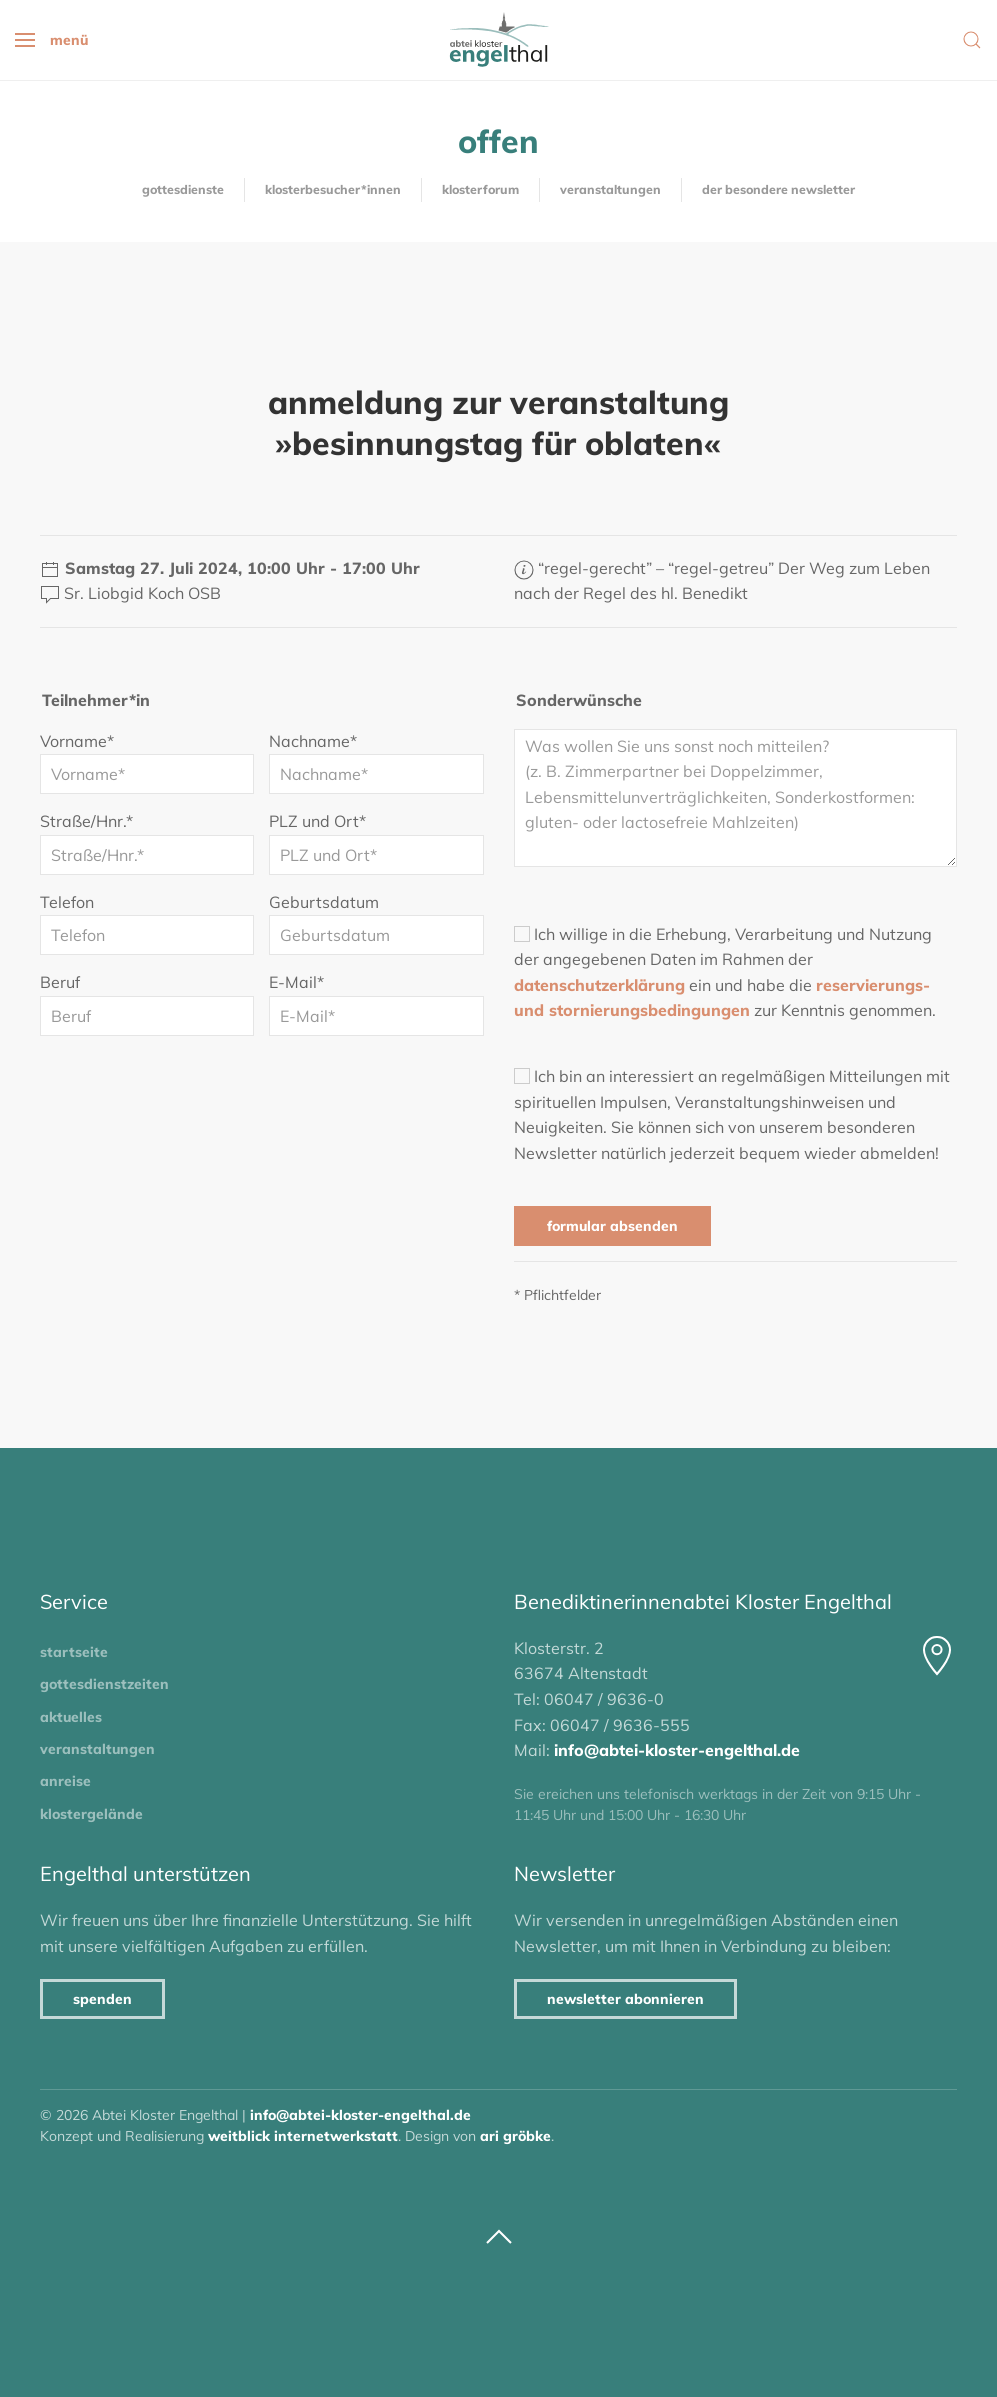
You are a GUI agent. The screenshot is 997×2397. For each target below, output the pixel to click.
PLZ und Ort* (317, 821)
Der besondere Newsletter (778, 189)
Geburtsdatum (324, 902)
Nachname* (313, 741)
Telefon (67, 902)
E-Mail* (296, 982)
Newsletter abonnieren (625, 1999)
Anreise (65, 1781)
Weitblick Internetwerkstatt (303, 2136)
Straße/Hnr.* (86, 821)
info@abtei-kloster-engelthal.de (677, 1750)
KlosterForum (480, 189)
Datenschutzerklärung (599, 985)
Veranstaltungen (610, 189)
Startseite (74, 1652)
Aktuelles (71, 1717)
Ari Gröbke (515, 2136)
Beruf (60, 982)
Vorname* (77, 741)
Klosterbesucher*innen (333, 189)
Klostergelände (91, 1814)
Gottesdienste (183, 189)
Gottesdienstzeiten (104, 1684)
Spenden (102, 1999)
